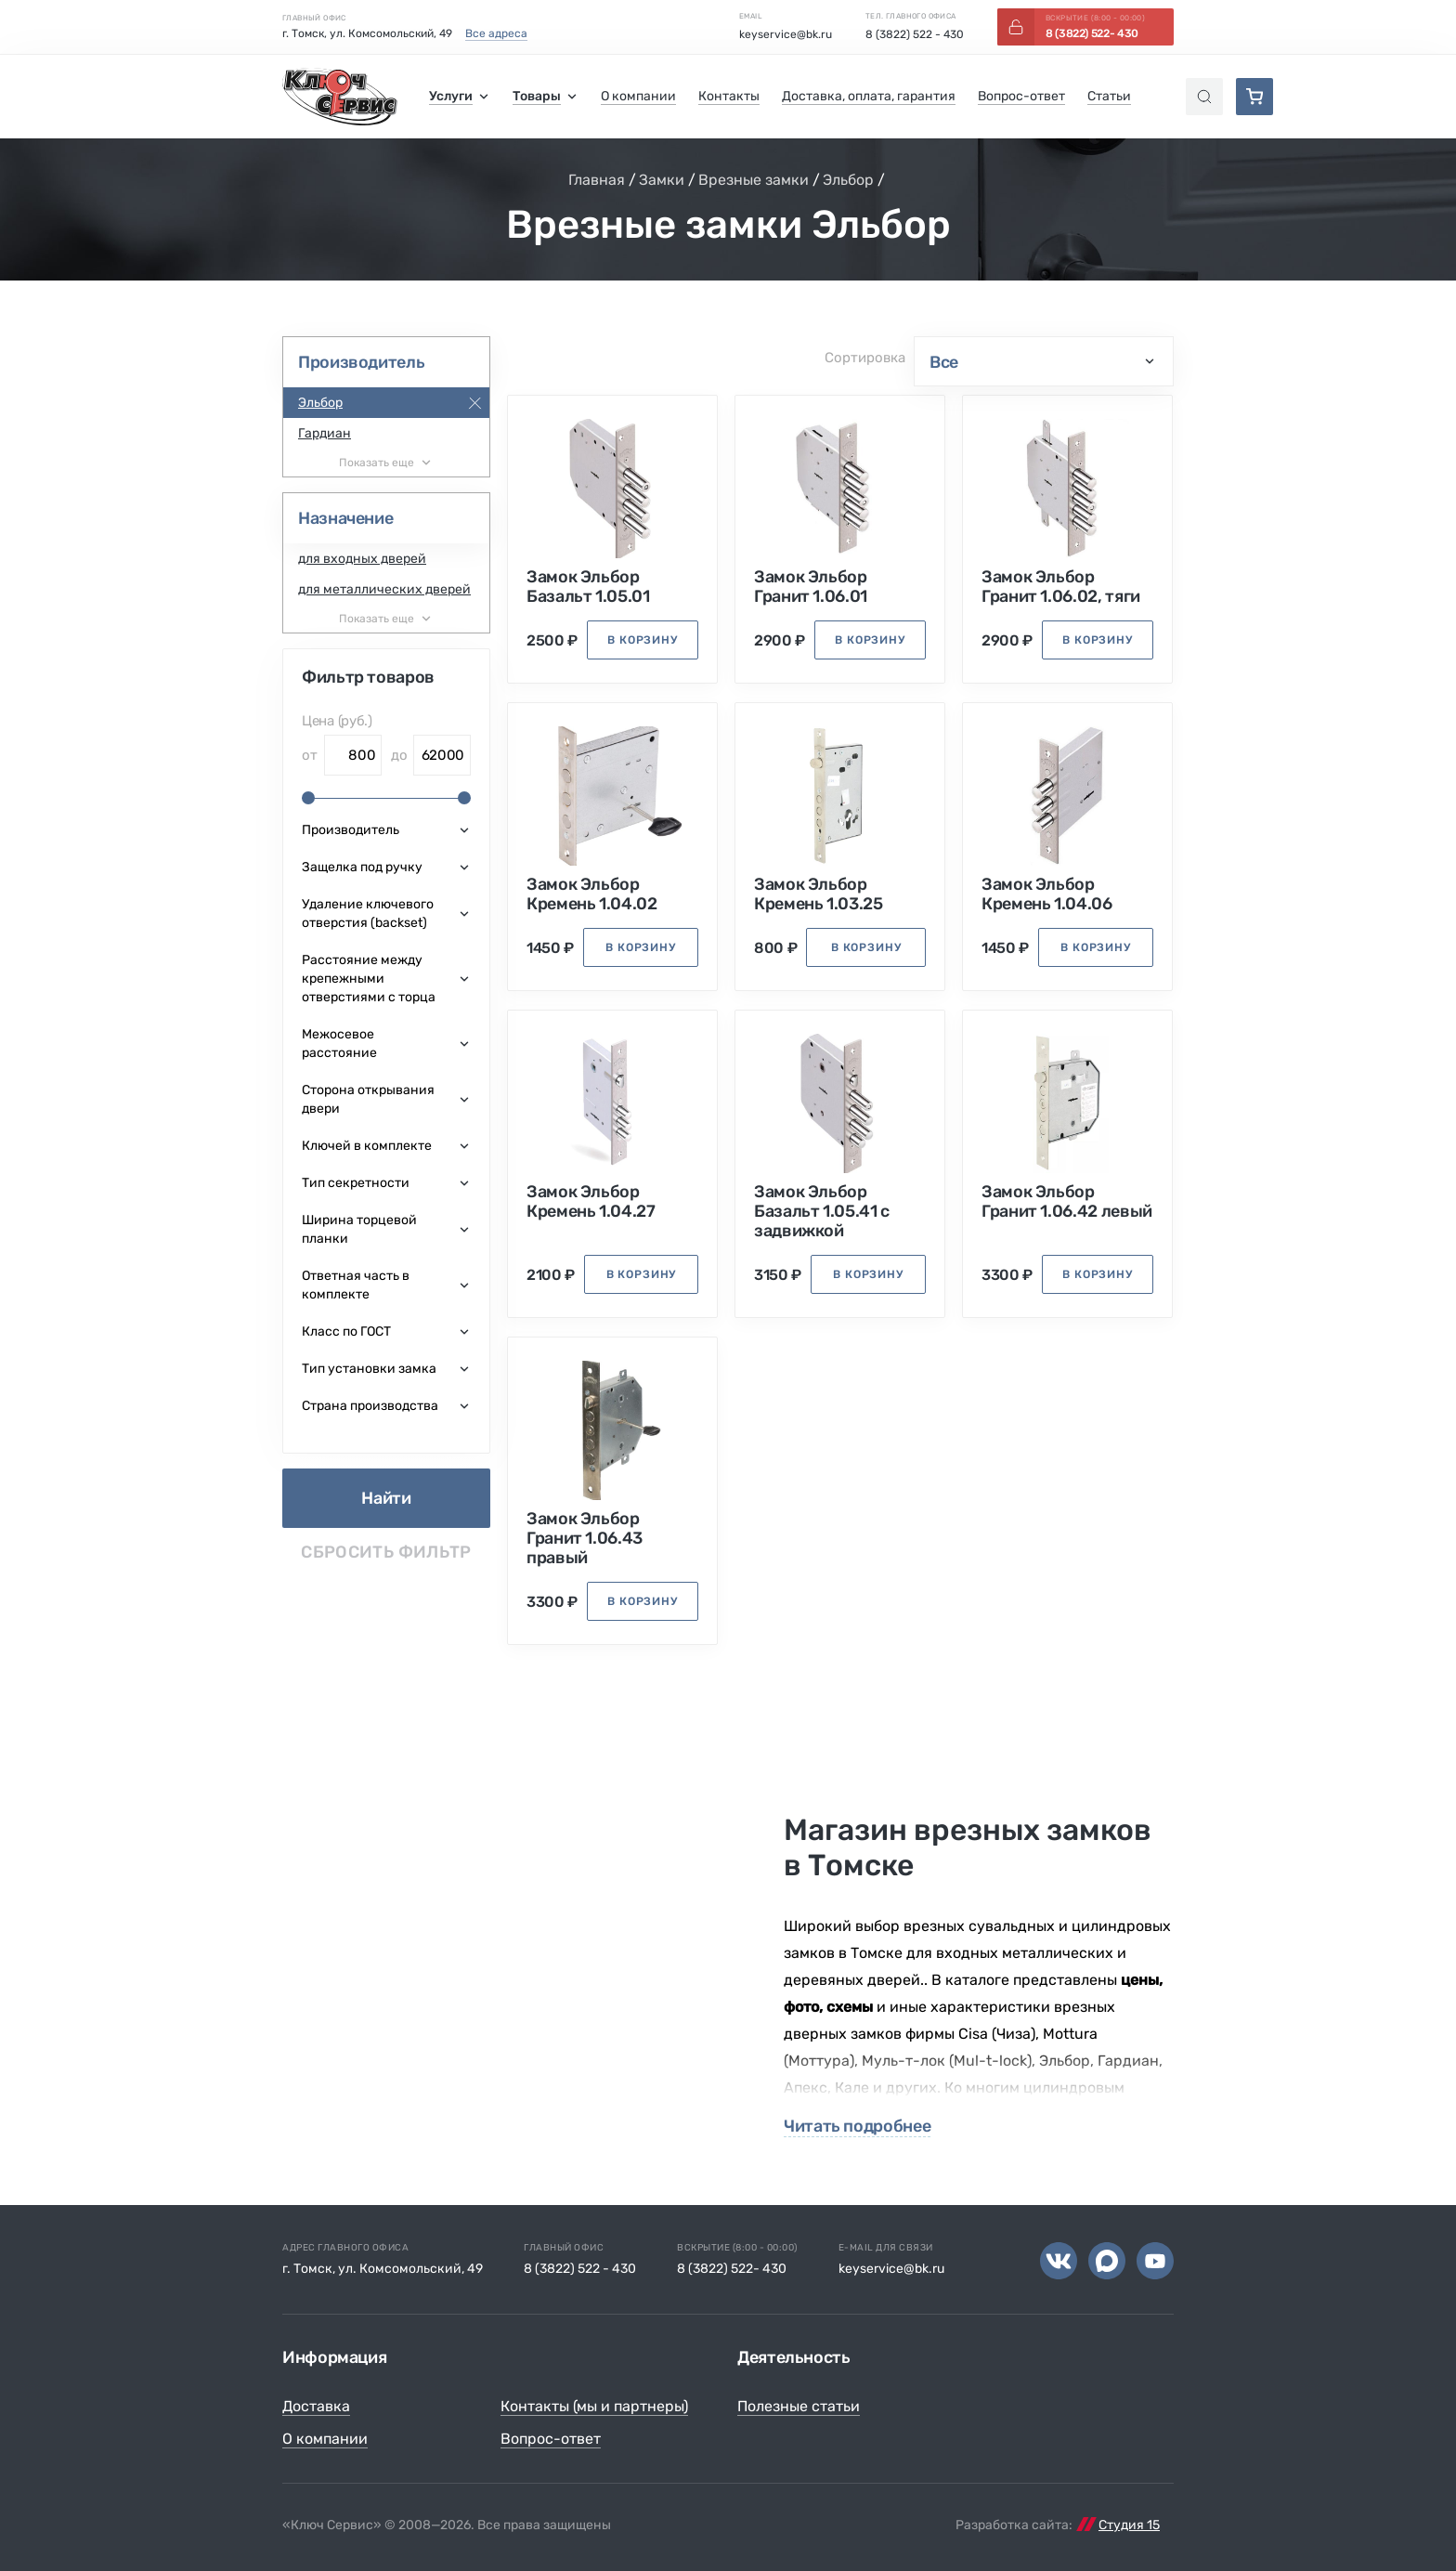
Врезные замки (753, 180)
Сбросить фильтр (386, 1552)
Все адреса (496, 33)
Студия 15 (1129, 2525)
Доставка (316, 2406)
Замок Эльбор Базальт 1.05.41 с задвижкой (822, 1211)
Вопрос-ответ (550, 2438)
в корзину (642, 639)
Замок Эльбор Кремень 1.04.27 (591, 1201)
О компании (325, 2438)
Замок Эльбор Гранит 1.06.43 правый (584, 1538)
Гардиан (324, 433)
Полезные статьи (798, 2406)
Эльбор (848, 180)
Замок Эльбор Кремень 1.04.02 (591, 894)
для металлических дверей (384, 589)
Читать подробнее (857, 2126)
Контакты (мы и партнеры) (594, 2406)
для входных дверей (362, 559)
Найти (385, 1498)
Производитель (361, 362)
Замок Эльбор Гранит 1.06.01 (810, 587)
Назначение (345, 518)
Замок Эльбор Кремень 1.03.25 (818, 894)
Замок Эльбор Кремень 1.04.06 (1047, 894)
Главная (596, 180)
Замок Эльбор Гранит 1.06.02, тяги (1061, 587)
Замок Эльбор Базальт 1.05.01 (588, 587)
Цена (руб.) (337, 720)
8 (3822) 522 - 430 (914, 34)
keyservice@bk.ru (785, 34)
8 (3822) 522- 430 (731, 2269)
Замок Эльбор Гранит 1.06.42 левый (1067, 1201)
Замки (661, 180)
